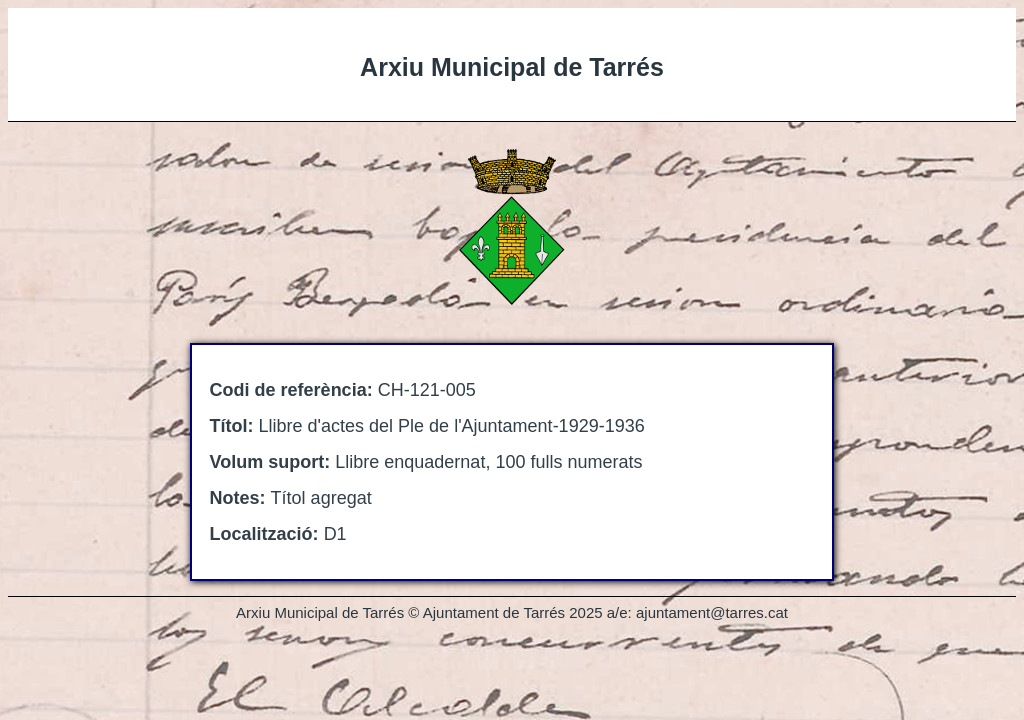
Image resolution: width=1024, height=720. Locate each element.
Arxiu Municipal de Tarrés (512, 67)
